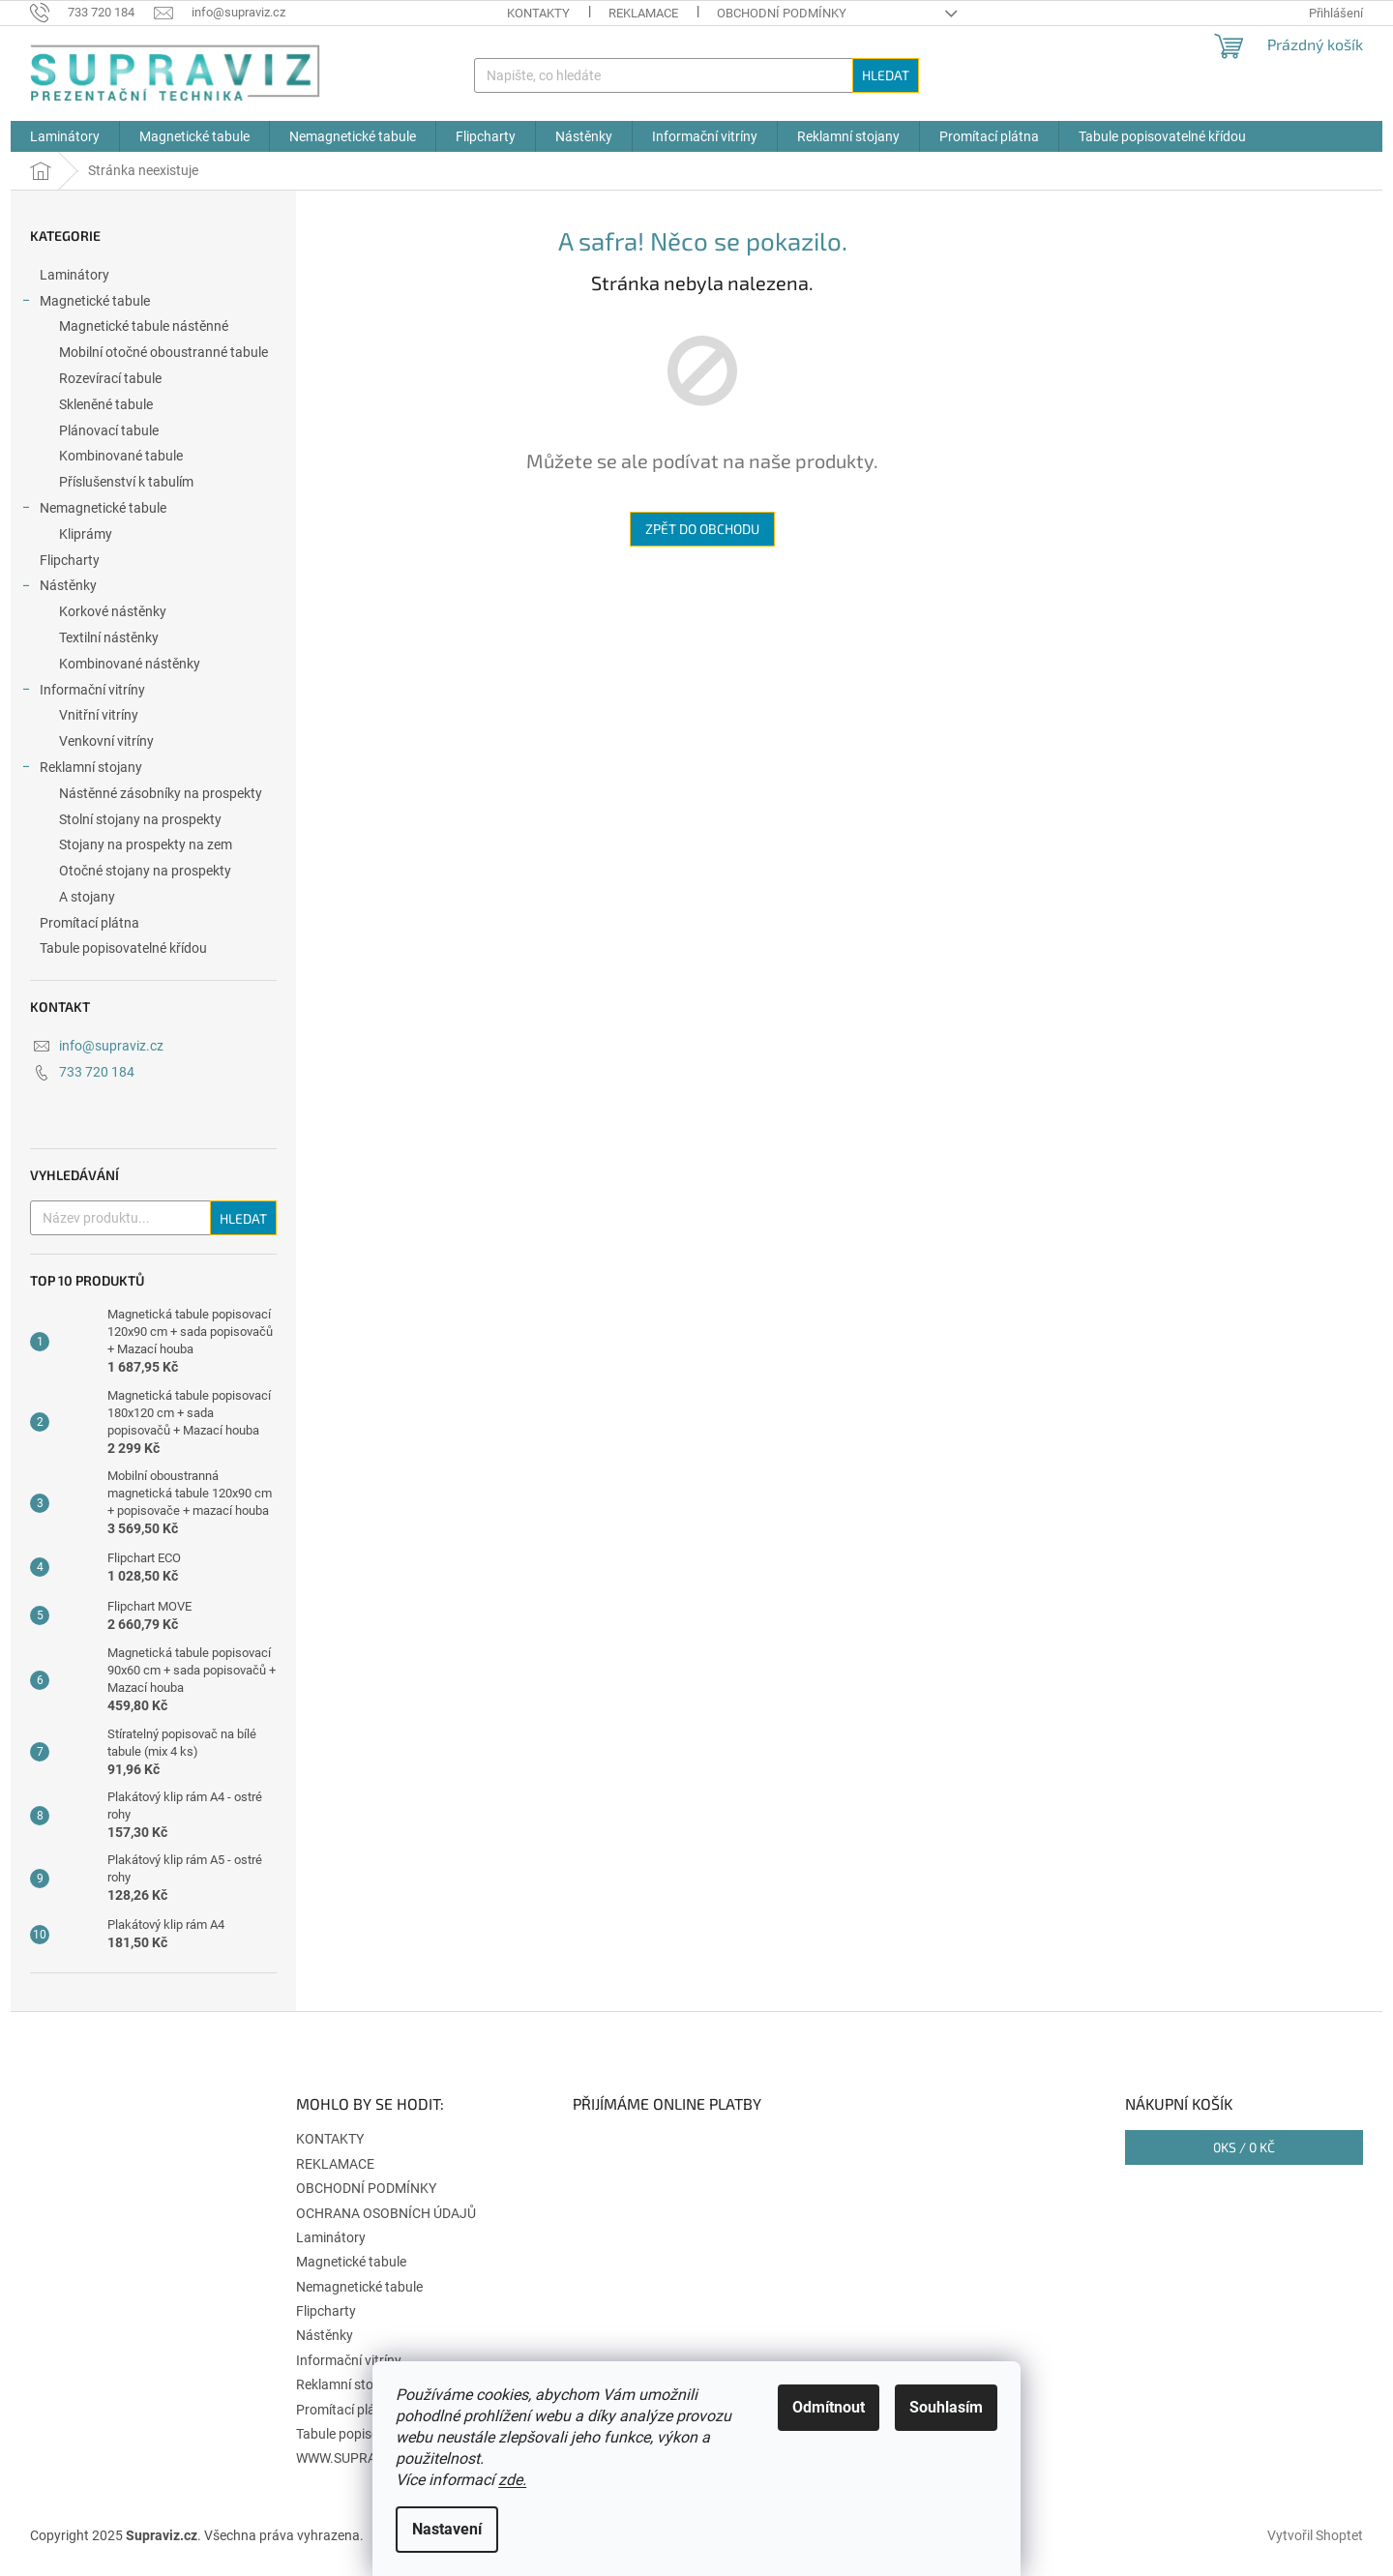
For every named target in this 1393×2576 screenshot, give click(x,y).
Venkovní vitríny (106, 741)
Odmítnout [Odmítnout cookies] (828, 2407)
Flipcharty (71, 560)
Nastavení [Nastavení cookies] (447, 2529)
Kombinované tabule (121, 455)
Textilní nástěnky (109, 637)
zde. (512, 2480)
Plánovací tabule (109, 430)
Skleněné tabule (106, 404)
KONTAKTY (538, 13)
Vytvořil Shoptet (1315, 2535)
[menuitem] (65, 136)
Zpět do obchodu (702, 528)
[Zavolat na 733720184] (92, 12)
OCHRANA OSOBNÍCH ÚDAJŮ (386, 2213)
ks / (1244, 2147)
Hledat (885, 75)
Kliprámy (85, 534)
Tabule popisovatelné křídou (125, 948)
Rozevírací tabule (110, 378)
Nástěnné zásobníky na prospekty (160, 793)
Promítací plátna (91, 923)
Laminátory (76, 274)
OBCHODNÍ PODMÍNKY (781, 13)
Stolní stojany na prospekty (140, 819)
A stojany (87, 896)
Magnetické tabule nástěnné (143, 326)
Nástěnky (58, 588)
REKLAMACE (643, 13)
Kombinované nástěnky (129, 663)
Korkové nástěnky (112, 611)
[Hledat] (696, 75)
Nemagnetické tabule (93, 510)
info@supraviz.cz (111, 1045)
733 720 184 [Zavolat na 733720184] (96, 1072)
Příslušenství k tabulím (126, 481)
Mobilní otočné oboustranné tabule (163, 352)
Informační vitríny (82, 692)
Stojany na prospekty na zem (145, 844)
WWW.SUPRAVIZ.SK (356, 2458)
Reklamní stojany (81, 770)
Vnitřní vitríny (98, 715)
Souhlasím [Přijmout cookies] (946, 2407)
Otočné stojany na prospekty (145, 870)
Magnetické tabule (85, 303)
